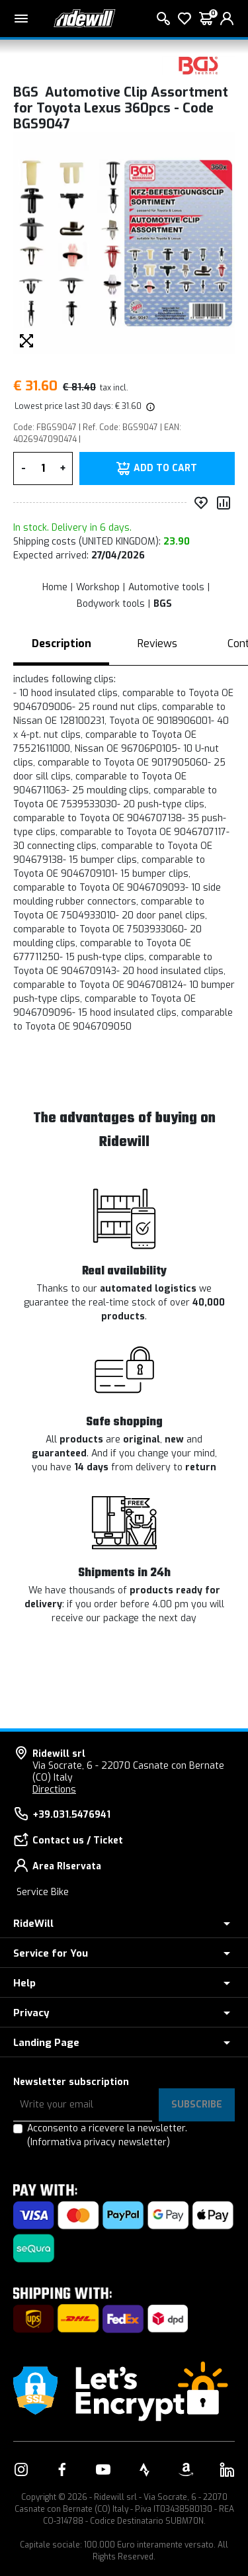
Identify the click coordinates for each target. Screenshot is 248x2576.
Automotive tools (166, 587)
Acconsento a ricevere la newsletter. (107, 2135)
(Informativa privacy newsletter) (98, 2142)
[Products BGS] (198, 64)
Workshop (98, 587)
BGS (162, 604)
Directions (54, 1789)
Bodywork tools (111, 604)
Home (54, 587)
